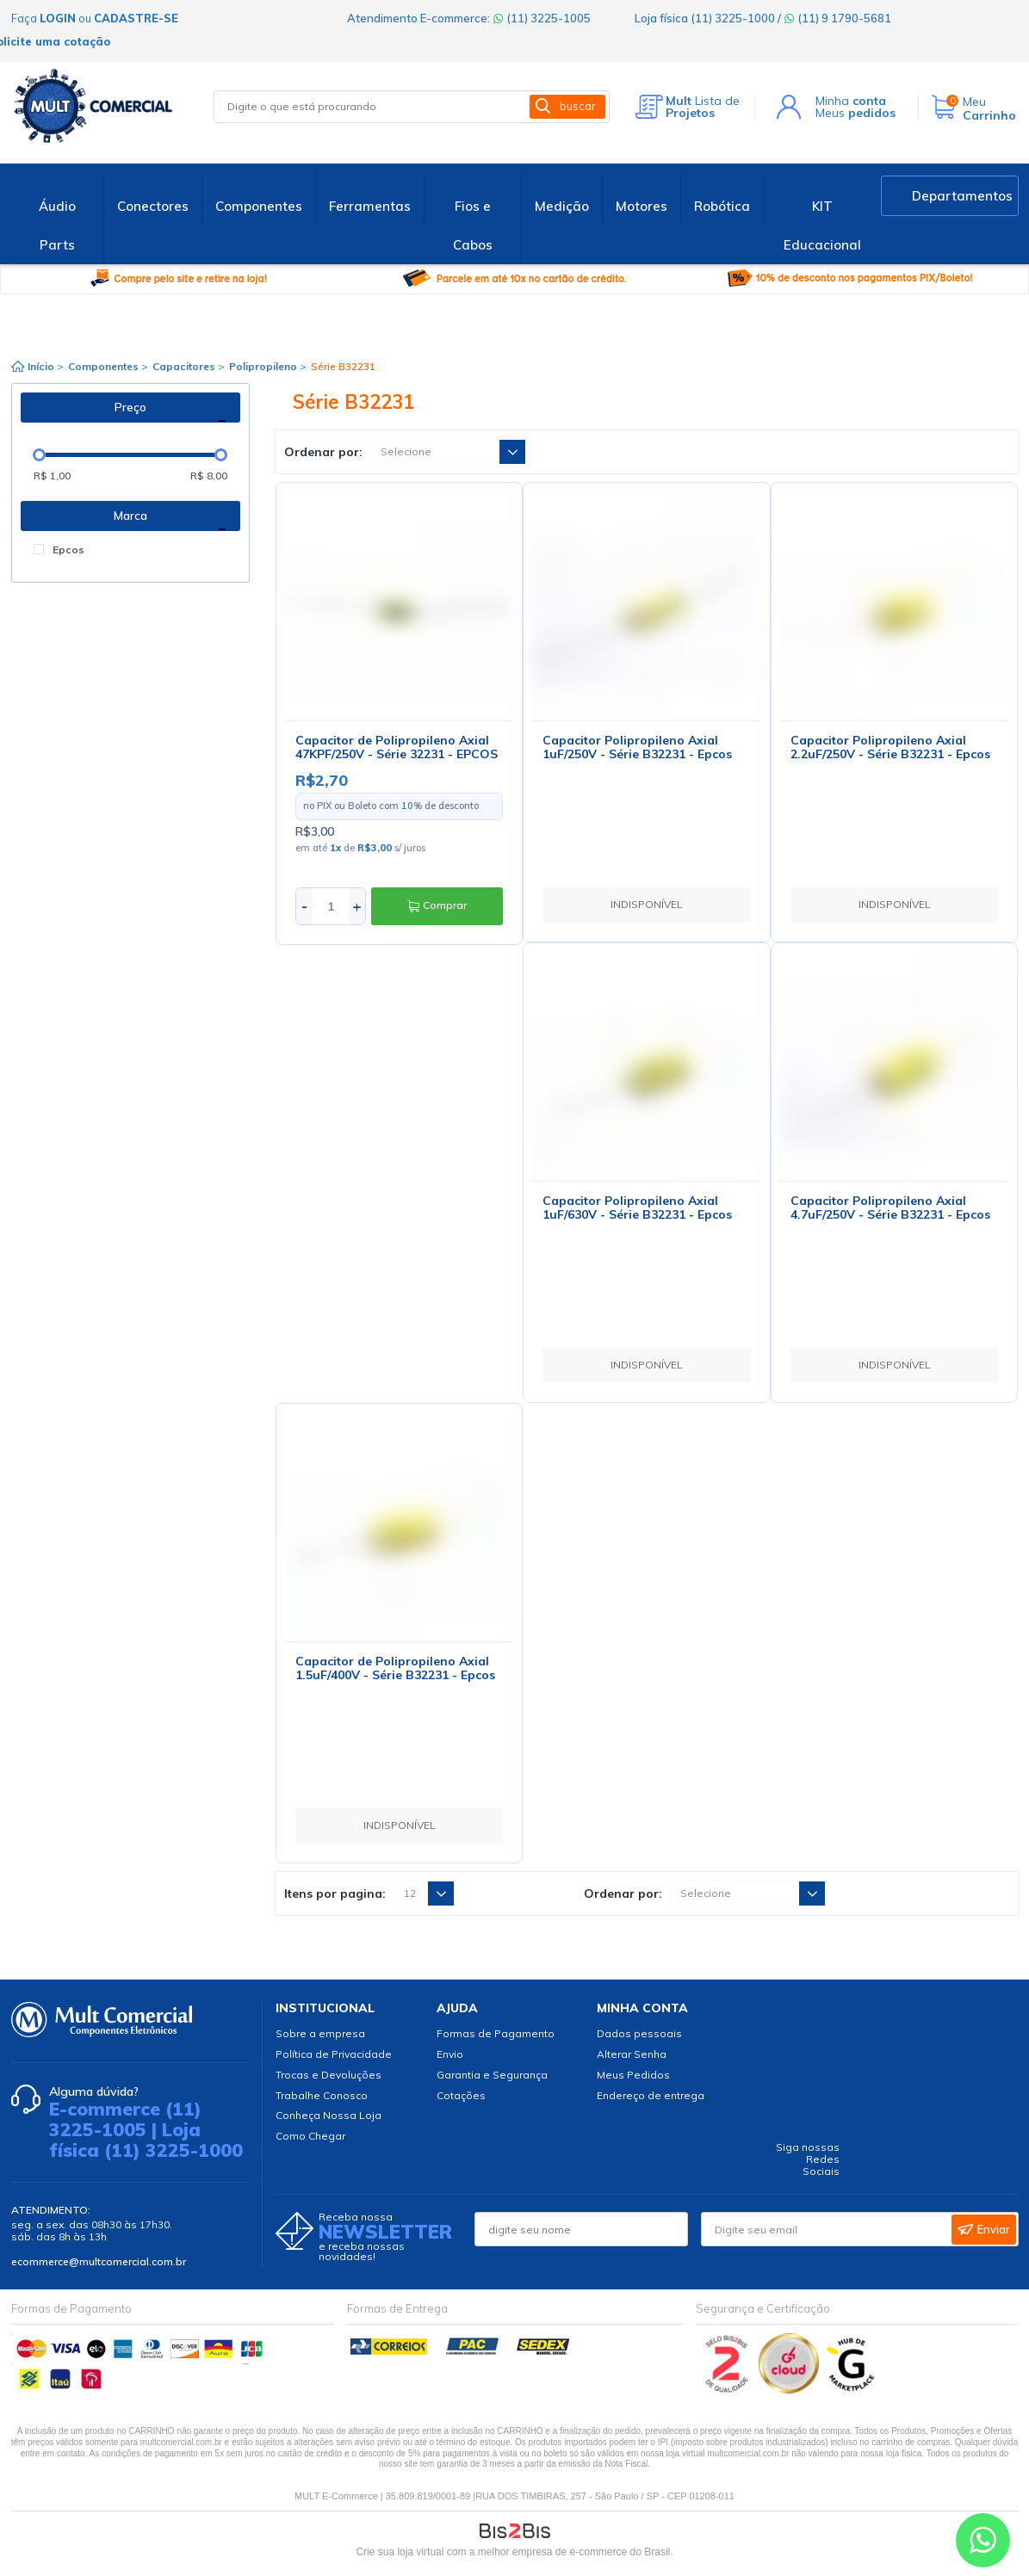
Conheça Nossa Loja (328, 2115)
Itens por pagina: (335, 1893)
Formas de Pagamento (496, 2033)
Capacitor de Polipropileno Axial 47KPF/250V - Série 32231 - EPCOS (396, 747)
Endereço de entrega (650, 2095)
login (58, 18)
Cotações (461, 2095)
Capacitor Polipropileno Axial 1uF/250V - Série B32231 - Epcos (637, 747)
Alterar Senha (631, 2054)
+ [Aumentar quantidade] (357, 906)
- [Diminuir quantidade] (304, 906)
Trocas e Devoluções (328, 2074)
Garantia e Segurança (492, 2074)
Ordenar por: (323, 452)
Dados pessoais (639, 2033)
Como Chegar (310, 2135)
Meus (855, 113)
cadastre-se (136, 18)
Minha (850, 101)
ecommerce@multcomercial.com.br (98, 2261)
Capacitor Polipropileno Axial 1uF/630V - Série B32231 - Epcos (637, 1208)
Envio (450, 2054)
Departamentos (962, 196)
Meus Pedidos (633, 2074)
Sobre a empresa (320, 2033)
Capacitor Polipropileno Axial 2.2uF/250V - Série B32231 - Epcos (890, 747)
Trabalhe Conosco (322, 2095)
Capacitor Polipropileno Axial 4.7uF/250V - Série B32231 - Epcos (890, 1208)
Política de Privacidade (334, 2054)
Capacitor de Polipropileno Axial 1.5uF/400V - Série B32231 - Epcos (395, 1668)
